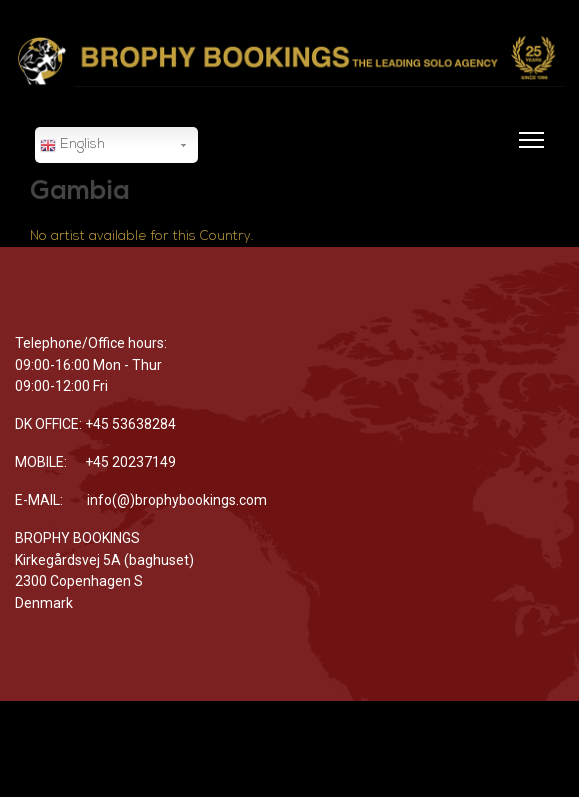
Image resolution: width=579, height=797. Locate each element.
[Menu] (527, 152)
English (72, 146)
